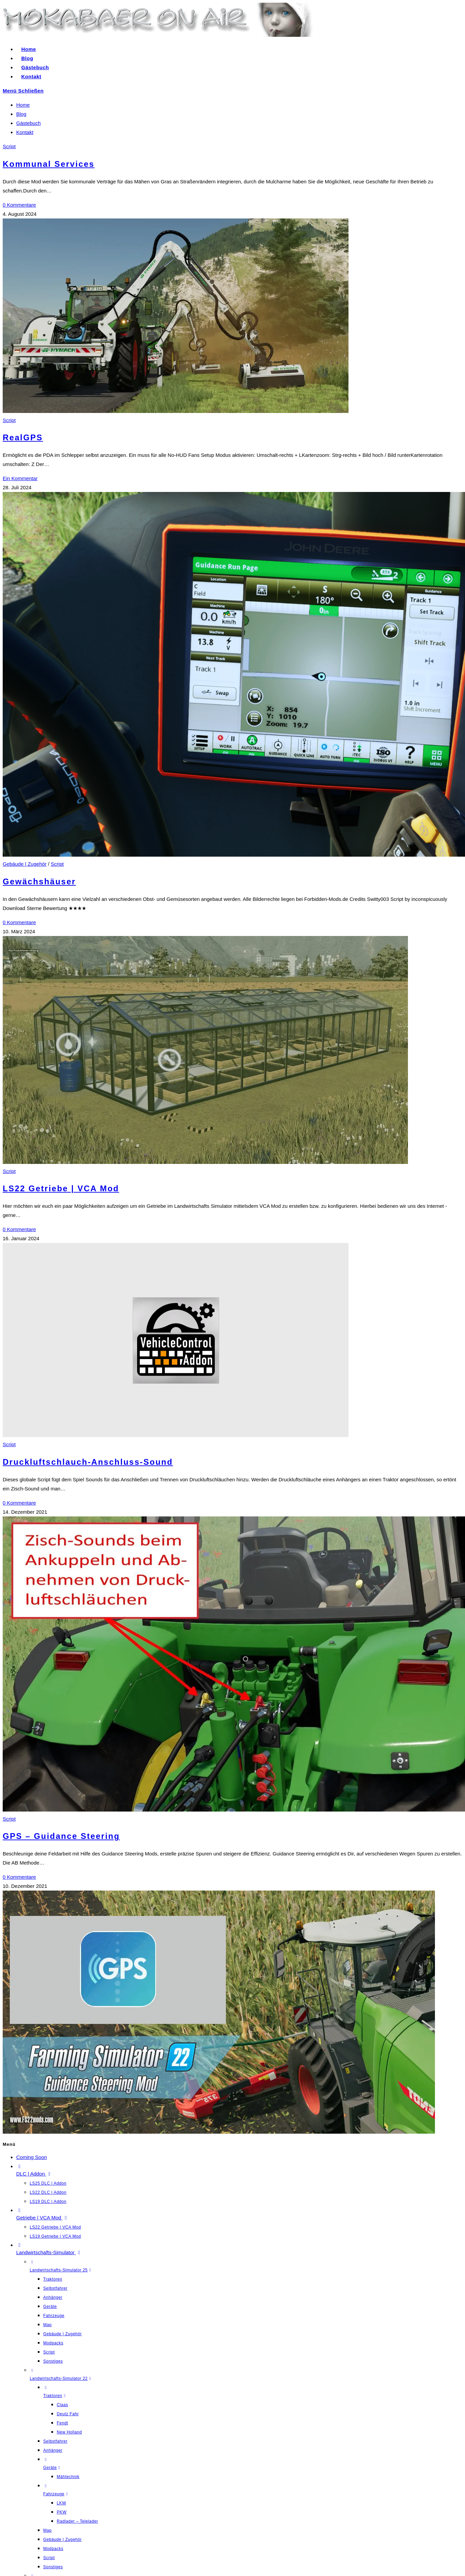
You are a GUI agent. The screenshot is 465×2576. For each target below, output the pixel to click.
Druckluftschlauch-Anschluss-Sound (88, 1461)
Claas (62, 2404)
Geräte (50, 2306)
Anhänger (52, 2297)
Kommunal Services (49, 163)
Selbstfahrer (55, 2288)
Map (47, 2324)
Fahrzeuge (53, 2315)
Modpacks (53, 2343)
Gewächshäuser (39, 881)
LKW (61, 2503)
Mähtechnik (68, 2476)
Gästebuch (28, 123)
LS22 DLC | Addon (48, 2192)
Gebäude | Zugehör (25, 864)
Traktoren (52, 2279)
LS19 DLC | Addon (48, 2201)
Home (23, 105)
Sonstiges (53, 2361)
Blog (21, 114)
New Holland (69, 2432)
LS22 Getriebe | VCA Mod (61, 1188)
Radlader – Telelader (77, 2521)
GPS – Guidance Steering (61, 1836)
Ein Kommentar (20, 478)
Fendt (62, 2423)
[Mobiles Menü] (23, 91)
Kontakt (24, 132)
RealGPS (23, 437)
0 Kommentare (19, 205)
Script (9, 146)
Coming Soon (31, 2157)
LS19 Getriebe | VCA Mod (55, 2236)
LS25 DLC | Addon (48, 2183)
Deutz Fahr (68, 2414)
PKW (62, 2512)
